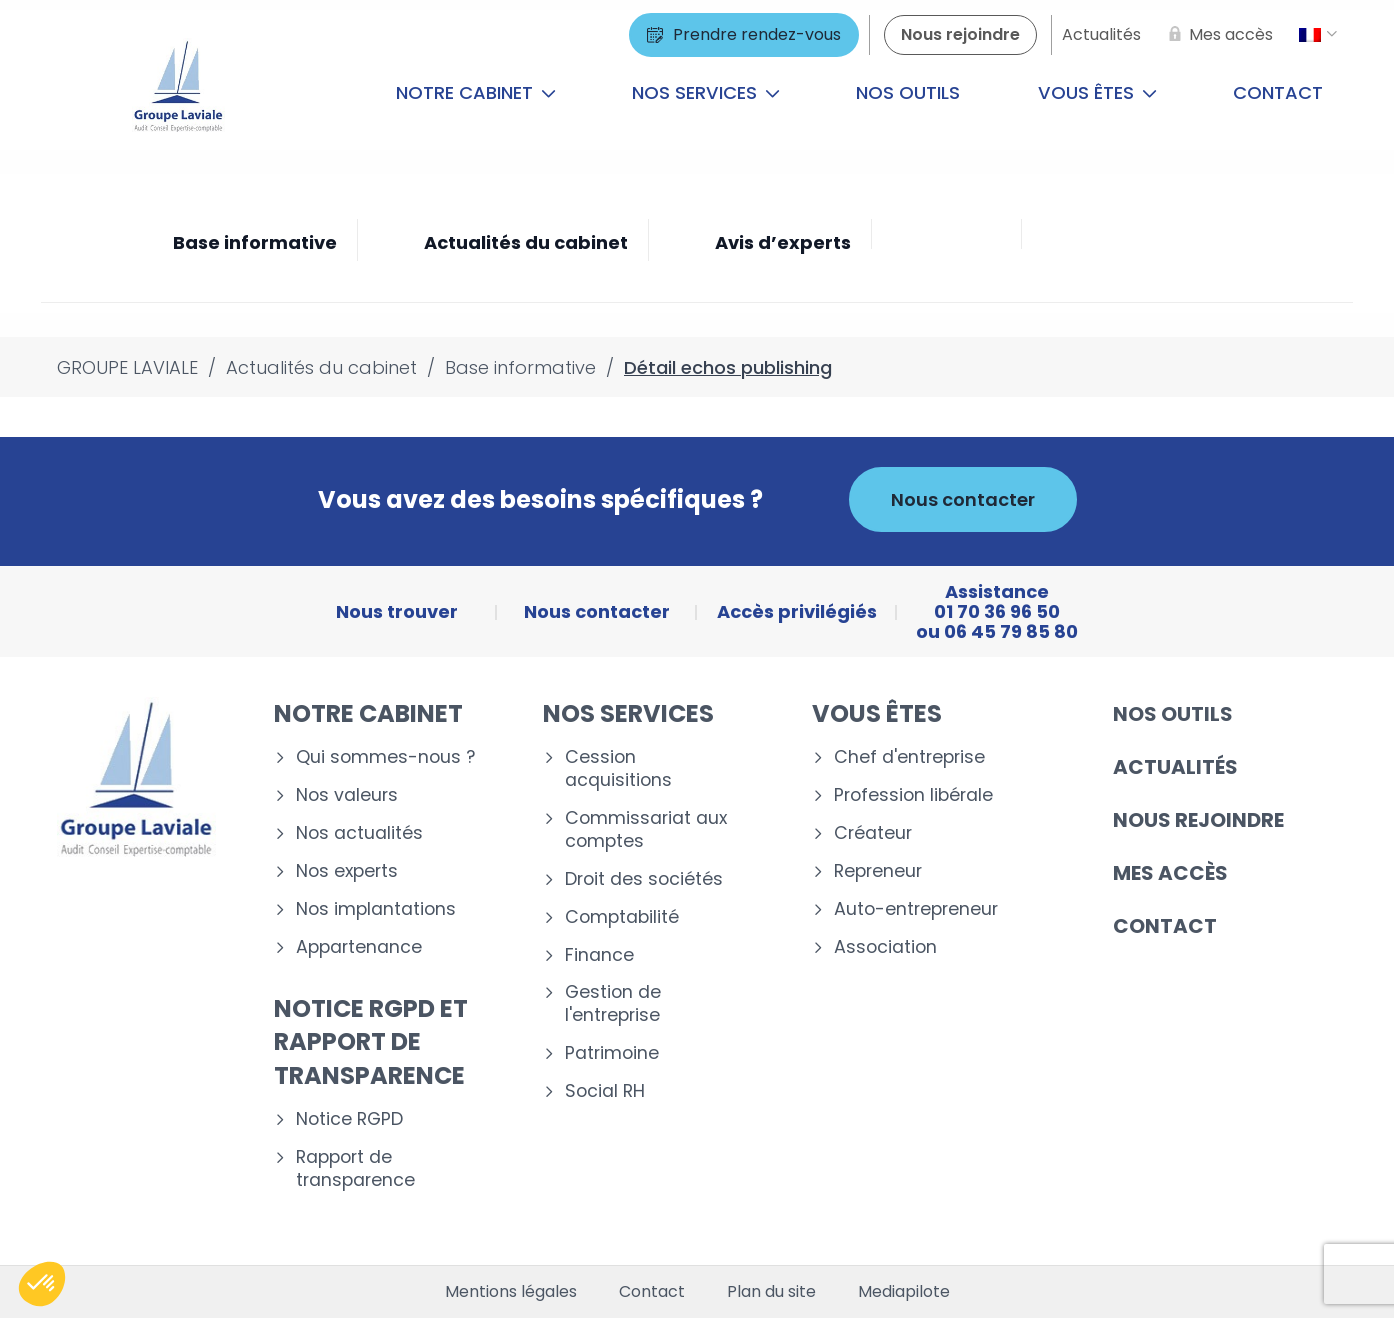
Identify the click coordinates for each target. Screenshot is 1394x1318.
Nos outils (908, 92)
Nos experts (347, 871)
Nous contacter (963, 499)
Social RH (605, 1091)
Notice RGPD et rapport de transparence (371, 1042)
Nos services (706, 92)
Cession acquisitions (618, 769)
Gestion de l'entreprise (613, 1004)
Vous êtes (1097, 92)
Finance (599, 955)
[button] (42, 1284)
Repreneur (878, 871)
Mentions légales (511, 1292)
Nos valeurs (347, 795)
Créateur (873, 833)
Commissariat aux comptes (646, 830)
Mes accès (1170, 873)
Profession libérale (913, 795)
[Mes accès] (1217, 35)
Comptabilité (622, 917)
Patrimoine (612, 1053)
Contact (1278, 92)
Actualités (1175, 767)
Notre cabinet (476, 92)
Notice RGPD (349, 1119)
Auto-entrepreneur (916, 909)
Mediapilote (904, 1292)
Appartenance (359, 947)
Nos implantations (376, 909)
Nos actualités (359, 833)
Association (885, 947)
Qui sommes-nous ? (385, 757)
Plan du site (771, 1292)
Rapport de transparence (355, 1169)
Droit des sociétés (644, 879)
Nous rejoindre (1198, 820)
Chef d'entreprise (909, 757)
